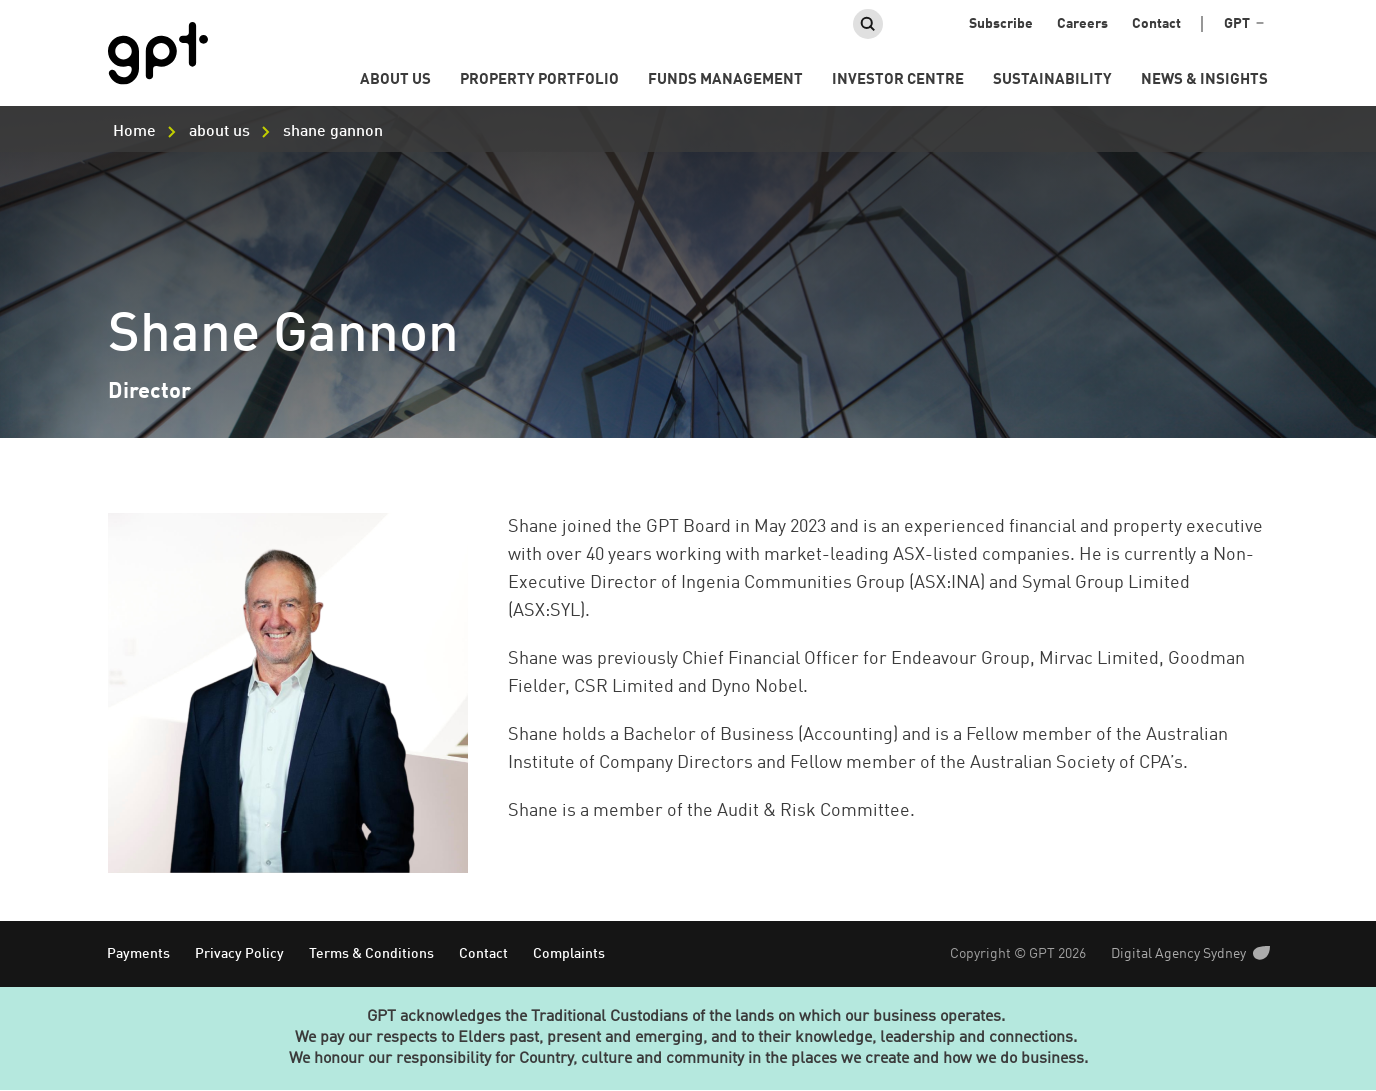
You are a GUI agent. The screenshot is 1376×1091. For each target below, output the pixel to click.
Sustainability (1052, 80)
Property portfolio (539, 80)
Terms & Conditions (371, 954)
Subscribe (1001, 24)
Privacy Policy (239, 954)
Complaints (569, 954)
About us (395, 80)
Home (134, 132)
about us (219, 132)
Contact (1156, 24)
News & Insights (1204, 80)
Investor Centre (898, 80)
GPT (1244, 24)
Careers (1082, 24)
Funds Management (725, 80)
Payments (138, 954)
